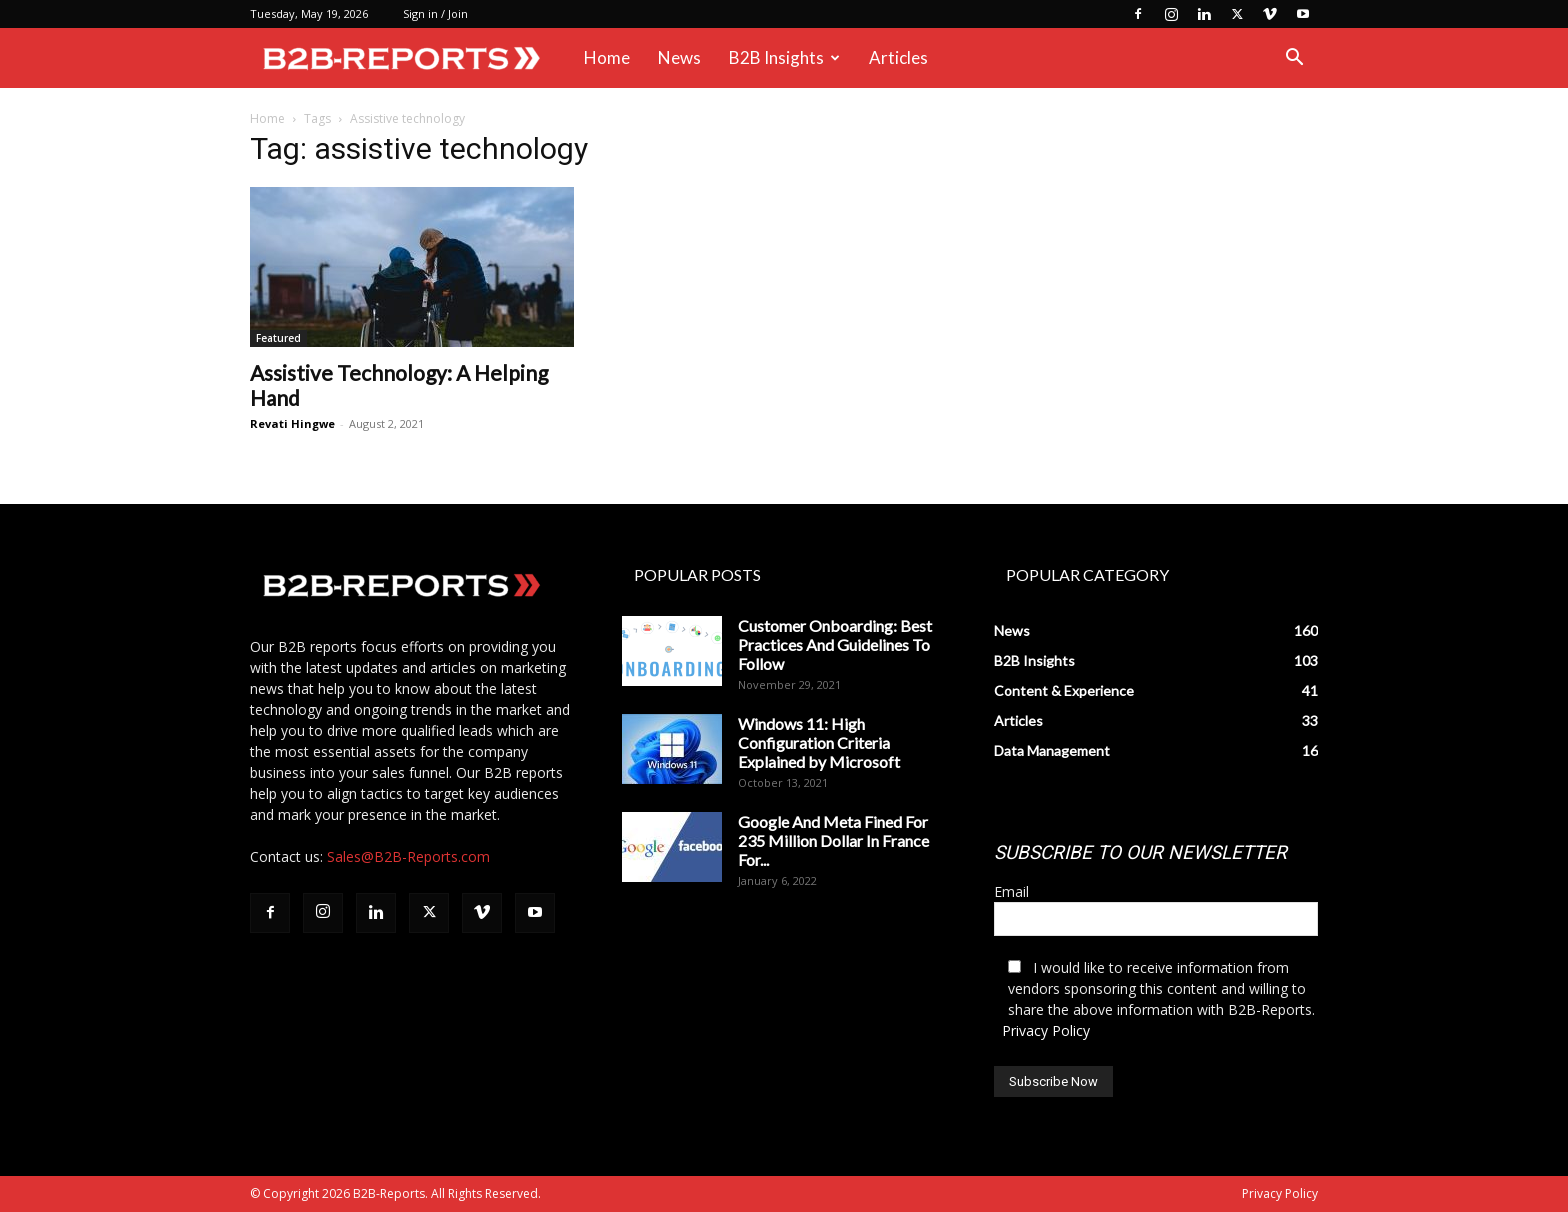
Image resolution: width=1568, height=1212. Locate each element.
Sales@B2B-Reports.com (408, 856)
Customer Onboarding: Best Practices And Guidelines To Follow (835, 644)
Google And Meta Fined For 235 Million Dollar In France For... (833, 840)
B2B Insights (784, 57)
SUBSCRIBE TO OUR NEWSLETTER (1140, 852)
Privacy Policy (1046, 1030)
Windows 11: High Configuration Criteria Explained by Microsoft (819, 742)
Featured (278, 338)
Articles (898, 57)
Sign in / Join (435, 13)
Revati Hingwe (292, 423)
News (679, 57)
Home (607, 57)
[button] (1294, 59)
